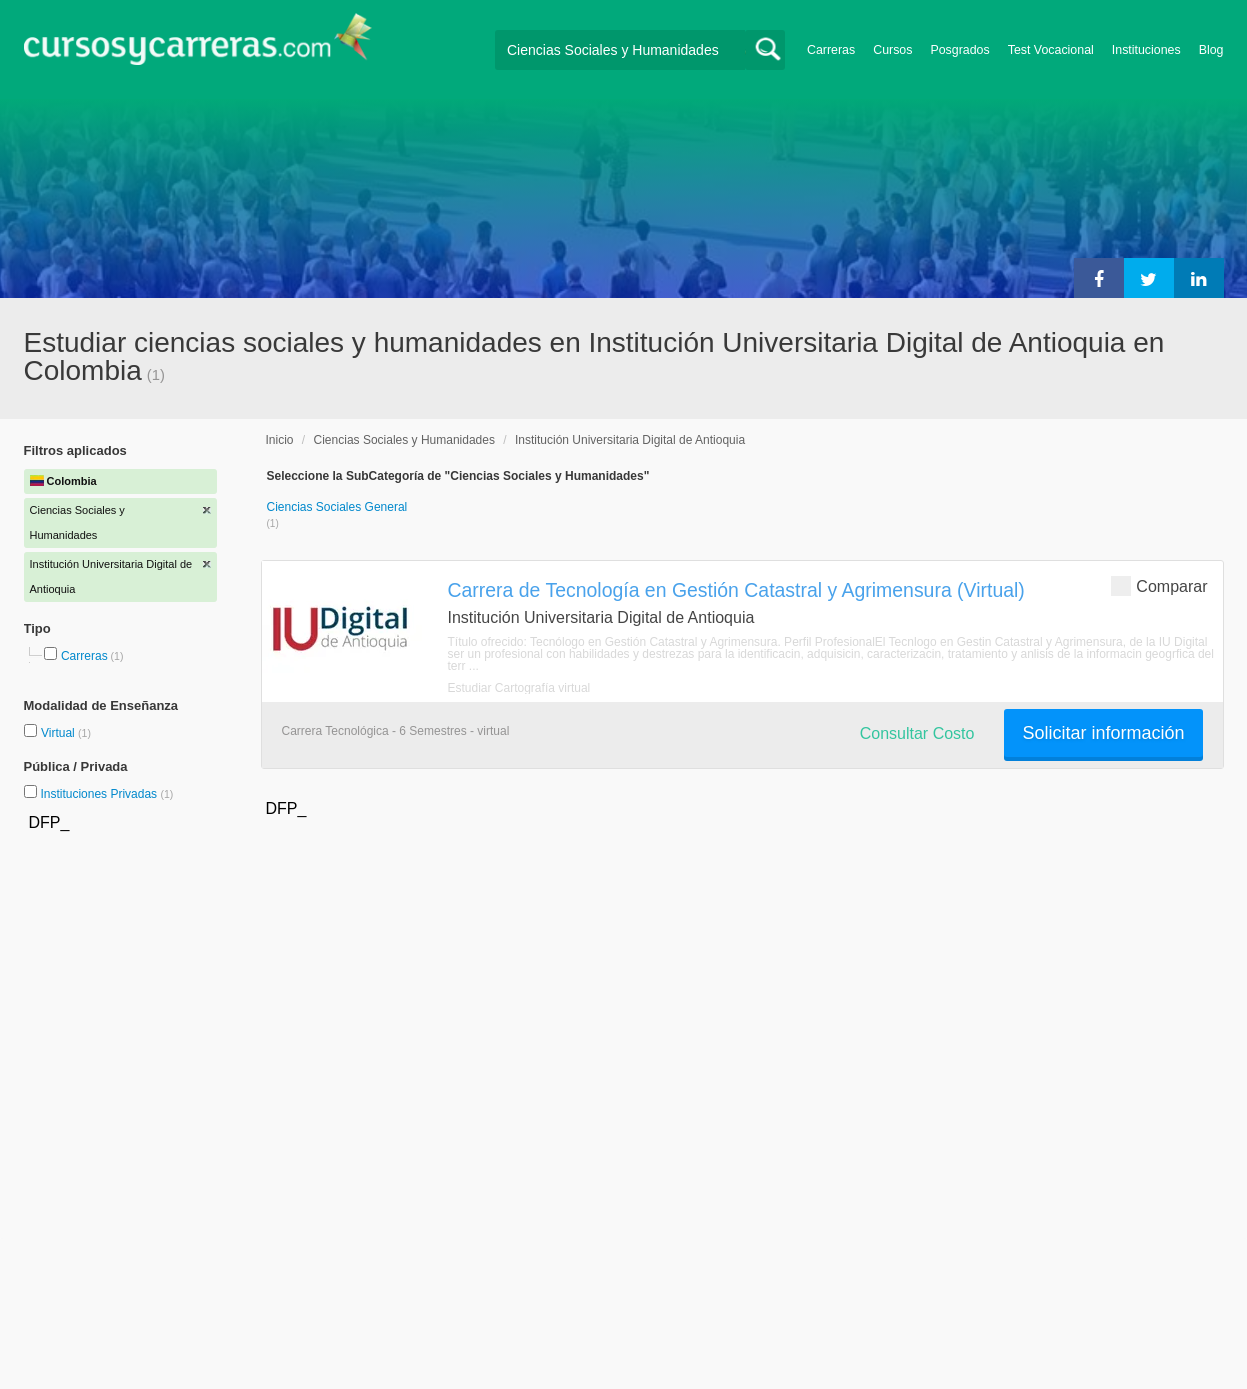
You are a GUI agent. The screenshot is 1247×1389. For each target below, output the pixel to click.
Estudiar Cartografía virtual (519, 688)
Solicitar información (1103, 733)
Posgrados (959, 50)
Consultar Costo (917, 733)
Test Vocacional (1051, 50)
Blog (1211, 50)
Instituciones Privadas (106, 794)
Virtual (59, 733)
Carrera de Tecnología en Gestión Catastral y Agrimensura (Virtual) (736, 590)
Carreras (831, 50)
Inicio (280, 440)
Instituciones (1146, 50)
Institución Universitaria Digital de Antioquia (630, 440)
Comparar (1159, 585)
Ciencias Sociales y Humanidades (404, 440)
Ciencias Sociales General (337, 507)
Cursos (892, 50)
